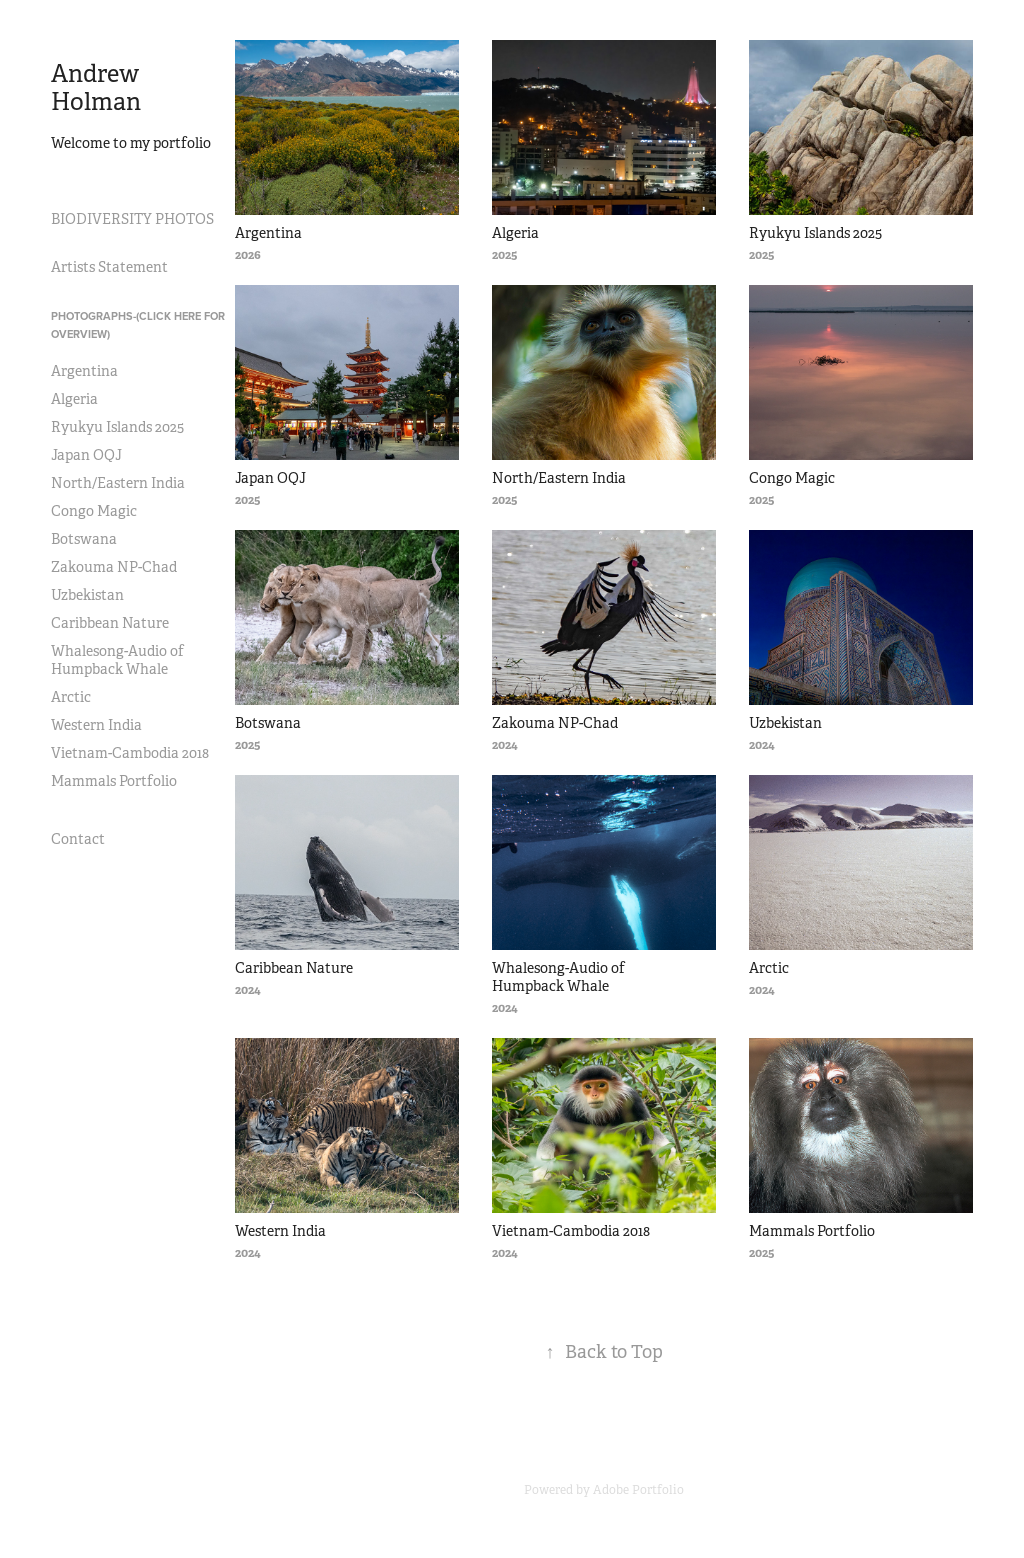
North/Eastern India (118, 483)
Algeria (74, 399)
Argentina (84, 371)
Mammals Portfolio (114, 781)
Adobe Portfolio (638, 1490)
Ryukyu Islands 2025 (117, 427)
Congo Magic (94, 511)
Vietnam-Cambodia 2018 (130, 753)
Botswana (84, 539)
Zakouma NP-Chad (114, 567)
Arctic (71, 697)
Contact (78, 839)
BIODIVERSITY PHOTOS (132, 219)
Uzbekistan (87, 595)
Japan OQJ (86, 455)
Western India (96, 725)
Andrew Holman (97, 88)
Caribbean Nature (110, 623)
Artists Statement (109, 267)
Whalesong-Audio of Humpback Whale (117, 660)
